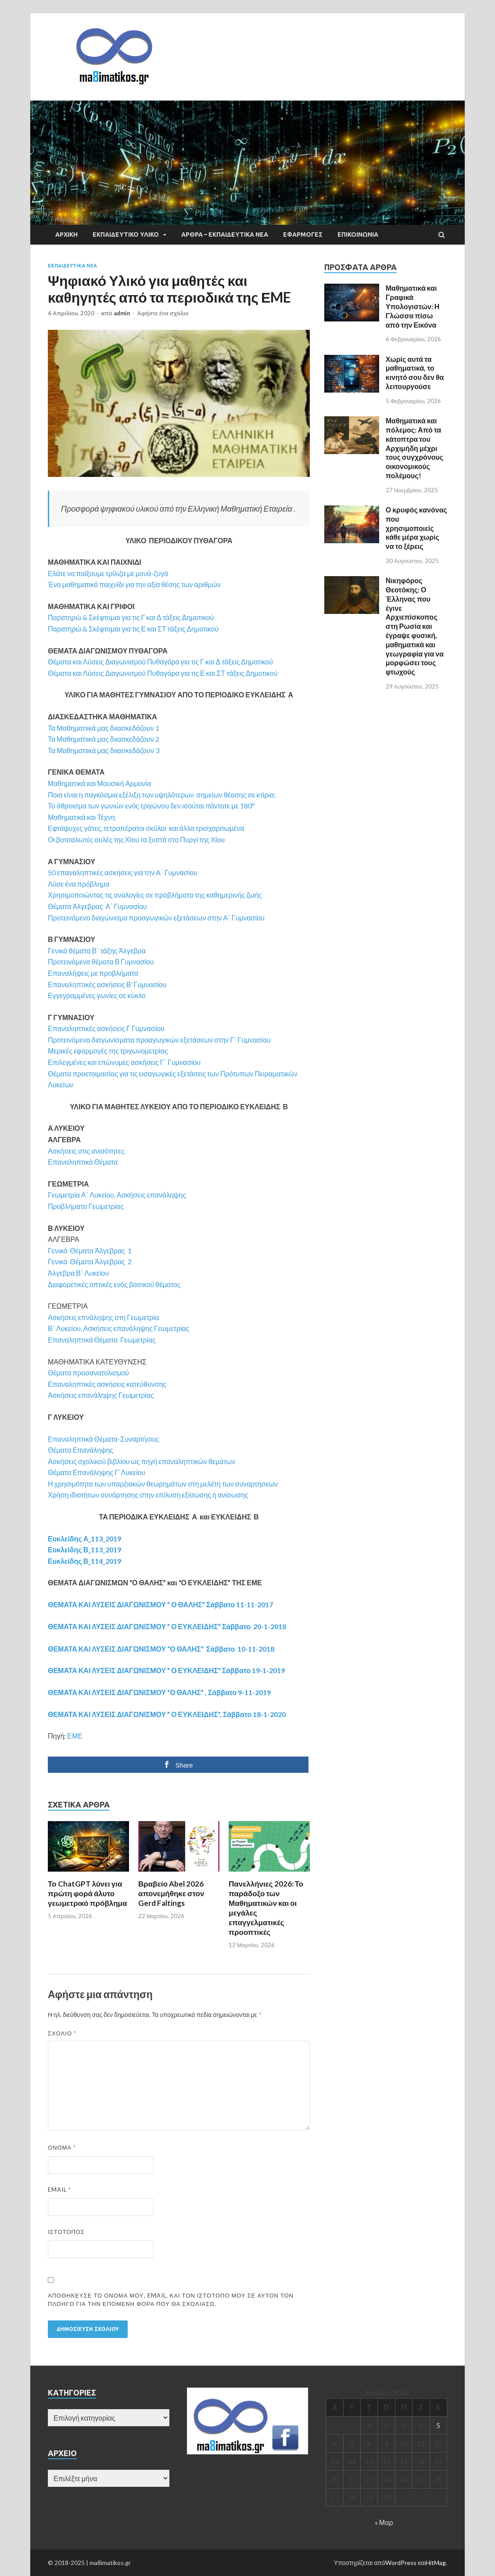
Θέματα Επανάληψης (80, 1450)
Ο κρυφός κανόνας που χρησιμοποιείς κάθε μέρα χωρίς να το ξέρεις (416, 527)
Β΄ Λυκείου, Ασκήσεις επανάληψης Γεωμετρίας (119, 1328)
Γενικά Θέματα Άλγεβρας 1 (90, 1250)
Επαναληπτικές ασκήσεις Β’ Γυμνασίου (107, 984)
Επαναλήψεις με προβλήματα (93, 973)
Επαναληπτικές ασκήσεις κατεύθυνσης (107, 1384)
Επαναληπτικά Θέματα (83, 1162)
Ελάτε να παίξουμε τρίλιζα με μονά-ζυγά (108, 573)
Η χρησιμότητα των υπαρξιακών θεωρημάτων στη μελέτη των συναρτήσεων (163, 1483)
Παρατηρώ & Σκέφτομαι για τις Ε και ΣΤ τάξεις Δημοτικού (133, 628)
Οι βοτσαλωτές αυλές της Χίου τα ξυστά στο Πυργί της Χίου (136, 839)
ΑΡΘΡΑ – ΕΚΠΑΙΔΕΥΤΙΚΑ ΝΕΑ (224, 234)
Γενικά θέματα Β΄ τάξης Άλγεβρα (97, 950)
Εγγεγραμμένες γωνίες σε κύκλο (97, 995)
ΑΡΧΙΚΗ (66, 234)
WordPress (400, 2562)
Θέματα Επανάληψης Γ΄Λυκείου (96, 1472)
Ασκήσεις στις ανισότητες (86, 1151)
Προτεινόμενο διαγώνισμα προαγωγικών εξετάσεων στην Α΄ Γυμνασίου (156, 917)
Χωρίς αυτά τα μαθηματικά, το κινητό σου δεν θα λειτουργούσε (415, 372)
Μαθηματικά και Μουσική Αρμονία (99, 783)
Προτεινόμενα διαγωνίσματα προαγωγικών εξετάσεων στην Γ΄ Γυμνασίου (159, 1039)
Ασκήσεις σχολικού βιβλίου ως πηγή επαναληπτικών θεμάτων (141, 1461)
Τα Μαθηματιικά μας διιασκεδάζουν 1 (103, 728)
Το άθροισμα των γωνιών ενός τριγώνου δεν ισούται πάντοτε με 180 (151, 805)
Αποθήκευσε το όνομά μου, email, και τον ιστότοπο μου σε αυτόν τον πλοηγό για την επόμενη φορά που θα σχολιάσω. (171, 2300)
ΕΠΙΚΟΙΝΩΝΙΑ (357, 234)
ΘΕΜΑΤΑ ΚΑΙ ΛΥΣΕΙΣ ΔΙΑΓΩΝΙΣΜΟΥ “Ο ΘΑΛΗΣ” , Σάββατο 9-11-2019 (159, 1692)
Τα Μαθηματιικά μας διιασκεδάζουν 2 (103, 739)
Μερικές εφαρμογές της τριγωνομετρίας (108, 1050)
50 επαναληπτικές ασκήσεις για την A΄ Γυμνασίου (122, 872)
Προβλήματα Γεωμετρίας (86, 1206)
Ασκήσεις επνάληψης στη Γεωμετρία (103, 1317)
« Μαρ (384, 2522)
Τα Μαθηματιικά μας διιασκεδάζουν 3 (103, 750)
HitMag (436, 2562)
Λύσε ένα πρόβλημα (78, 884)
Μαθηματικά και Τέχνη (81, 817)
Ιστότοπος (66, 2231)
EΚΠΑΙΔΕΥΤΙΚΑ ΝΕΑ (72, 265)
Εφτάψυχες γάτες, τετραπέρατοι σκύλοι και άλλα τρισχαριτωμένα (146, 828)
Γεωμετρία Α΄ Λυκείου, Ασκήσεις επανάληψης (117, 1195)
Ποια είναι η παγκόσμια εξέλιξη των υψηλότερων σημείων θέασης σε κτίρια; (162, 794)
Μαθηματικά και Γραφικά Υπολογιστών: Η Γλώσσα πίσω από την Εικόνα (413, 306)
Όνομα (62, 2147)
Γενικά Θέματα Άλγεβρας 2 (90, 1261)
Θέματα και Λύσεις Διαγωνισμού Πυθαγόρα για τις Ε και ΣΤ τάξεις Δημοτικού (163, 673)
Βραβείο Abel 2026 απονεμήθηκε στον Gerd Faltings (171, 1893)
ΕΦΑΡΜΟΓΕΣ (303, 234)
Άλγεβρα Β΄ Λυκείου (78, 1273)
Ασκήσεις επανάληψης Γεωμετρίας (101, 1395)
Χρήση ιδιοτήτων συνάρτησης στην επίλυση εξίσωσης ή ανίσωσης (148, 1494)
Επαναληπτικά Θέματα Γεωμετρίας (102, 1339)
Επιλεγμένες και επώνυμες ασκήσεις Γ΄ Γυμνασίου (124, 1062)
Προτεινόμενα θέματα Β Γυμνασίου (101, 961)
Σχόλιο (62, 2033)
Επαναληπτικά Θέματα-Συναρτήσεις (103, 1439)
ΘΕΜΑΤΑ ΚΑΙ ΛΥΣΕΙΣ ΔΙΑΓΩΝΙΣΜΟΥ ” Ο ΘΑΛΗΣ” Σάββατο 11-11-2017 (160, 1604)
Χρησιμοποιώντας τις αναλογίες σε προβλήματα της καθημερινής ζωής (155, 895)
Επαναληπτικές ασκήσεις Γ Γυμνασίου (106, 1028)
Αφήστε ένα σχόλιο (162, 313)
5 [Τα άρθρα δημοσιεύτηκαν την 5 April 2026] (438, 2425)
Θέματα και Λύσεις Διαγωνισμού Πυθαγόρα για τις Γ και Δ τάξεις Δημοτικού (160, 661)
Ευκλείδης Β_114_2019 (84, 1561)
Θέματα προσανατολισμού (88, 1372)
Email (59, 2189)
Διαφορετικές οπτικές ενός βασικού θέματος (114, 1284)
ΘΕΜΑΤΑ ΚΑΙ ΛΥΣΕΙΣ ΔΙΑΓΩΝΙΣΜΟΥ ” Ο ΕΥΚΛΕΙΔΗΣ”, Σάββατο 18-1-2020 (167, 1714)
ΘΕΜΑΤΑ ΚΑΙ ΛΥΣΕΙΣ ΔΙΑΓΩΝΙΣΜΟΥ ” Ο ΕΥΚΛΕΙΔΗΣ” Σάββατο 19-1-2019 (166, 1670)
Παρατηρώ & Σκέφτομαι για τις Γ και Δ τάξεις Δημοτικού (131, 617)
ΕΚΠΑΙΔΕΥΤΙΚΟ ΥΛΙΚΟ (126, 234)
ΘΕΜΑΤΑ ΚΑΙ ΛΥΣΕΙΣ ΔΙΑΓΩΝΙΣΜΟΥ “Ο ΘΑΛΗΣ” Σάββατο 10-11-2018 (161, 1649)
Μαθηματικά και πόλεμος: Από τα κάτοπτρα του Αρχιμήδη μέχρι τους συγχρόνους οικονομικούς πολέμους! (414, 448)
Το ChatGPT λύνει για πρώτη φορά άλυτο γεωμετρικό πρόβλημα (87, 1893)
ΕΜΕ (74, 1736)
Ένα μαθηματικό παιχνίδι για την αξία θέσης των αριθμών (134, 584)
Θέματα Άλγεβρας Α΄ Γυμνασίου (97, 906)
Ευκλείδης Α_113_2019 (84, 1538)
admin (122, 313)
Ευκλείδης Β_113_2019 (84, 1549)
